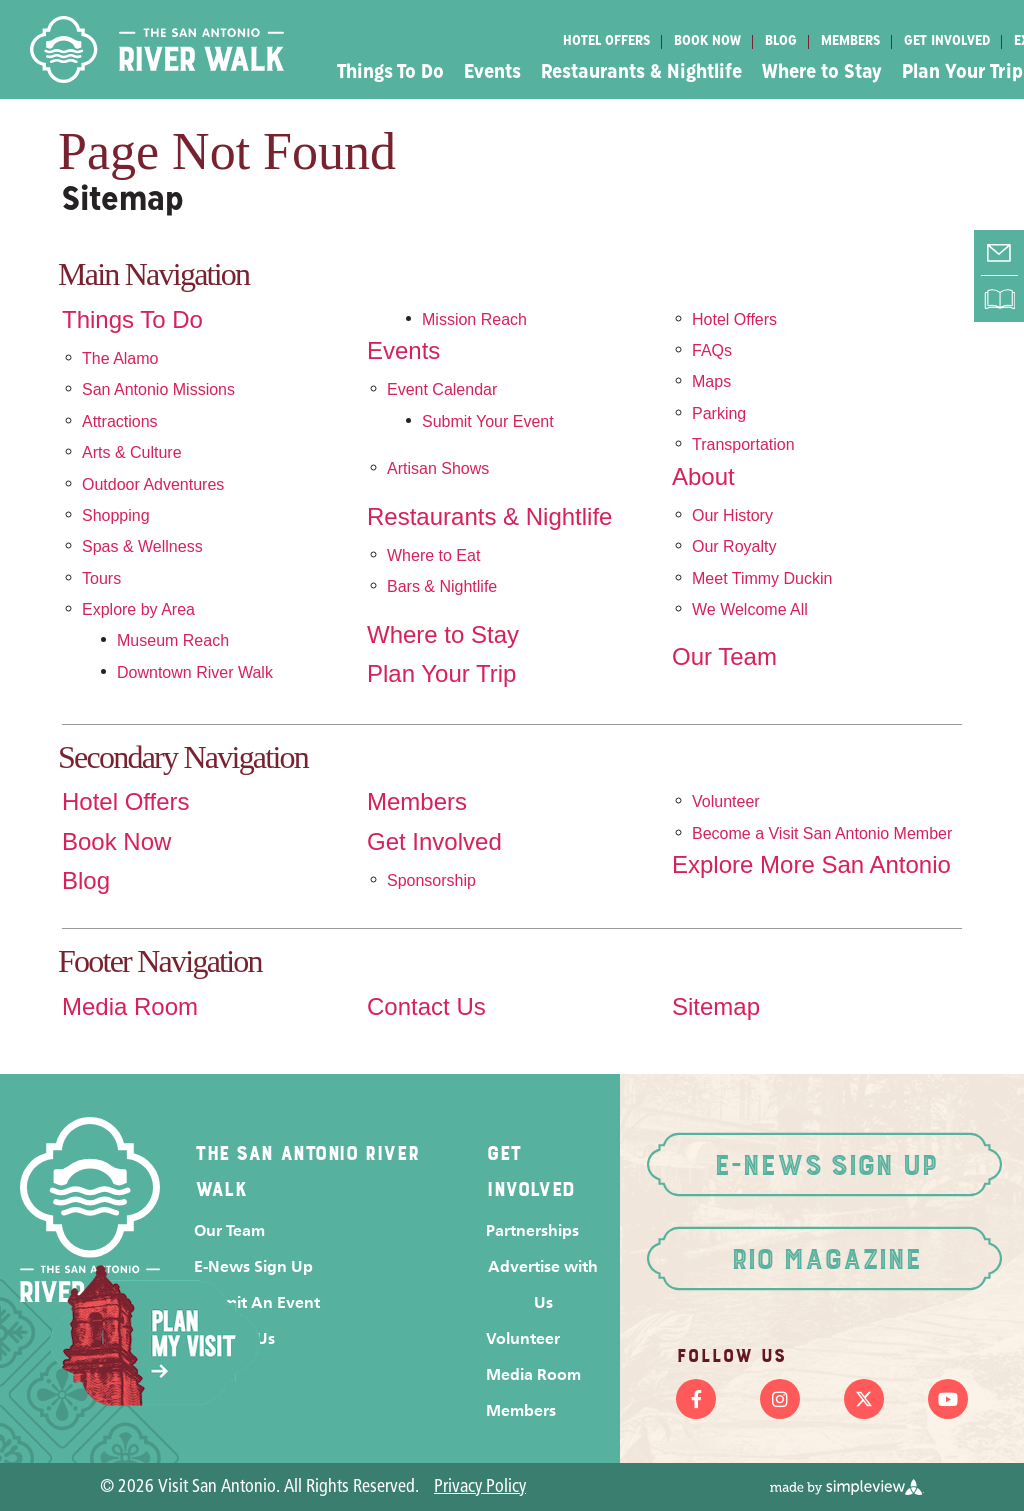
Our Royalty (734, 546)
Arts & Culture (132, 452)
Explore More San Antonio (811, 865)
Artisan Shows (438, 468)
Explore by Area (138, 609)
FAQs (712, 350)
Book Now (707, 41)
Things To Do (390, 73)
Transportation (743, 444)
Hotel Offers (606, 41)
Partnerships (532, 1230)
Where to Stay (822, 73)
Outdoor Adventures (153, 484)
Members (850, 41)
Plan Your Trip (441, 674)
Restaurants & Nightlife (641, 73)
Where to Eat (433, 555)
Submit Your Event (488, 421)
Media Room (130, 1007)
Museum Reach (173, 640)
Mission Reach (474, 319)
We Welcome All (750, 609)
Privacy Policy (480, 1487)
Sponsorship (431, 880)
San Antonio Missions (158, 389)
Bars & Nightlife (442, 586)
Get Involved (947, 41)
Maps (711, 381)
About (703, 477)
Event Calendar (442, 389)
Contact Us (426, 1007)
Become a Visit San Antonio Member (822, 833)
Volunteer (726, 801)
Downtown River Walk (195, 672)
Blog (781, 41)
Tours (101, 578)
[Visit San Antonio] (157, 49)
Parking (719, 413)
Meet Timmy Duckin (762, 578)
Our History (732, 515)
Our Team (724, 657)
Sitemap (716, 1007)
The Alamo (120, 358)
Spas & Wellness (142, 546)
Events (492, 73)
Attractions (120, 421)
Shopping (116, 515)
